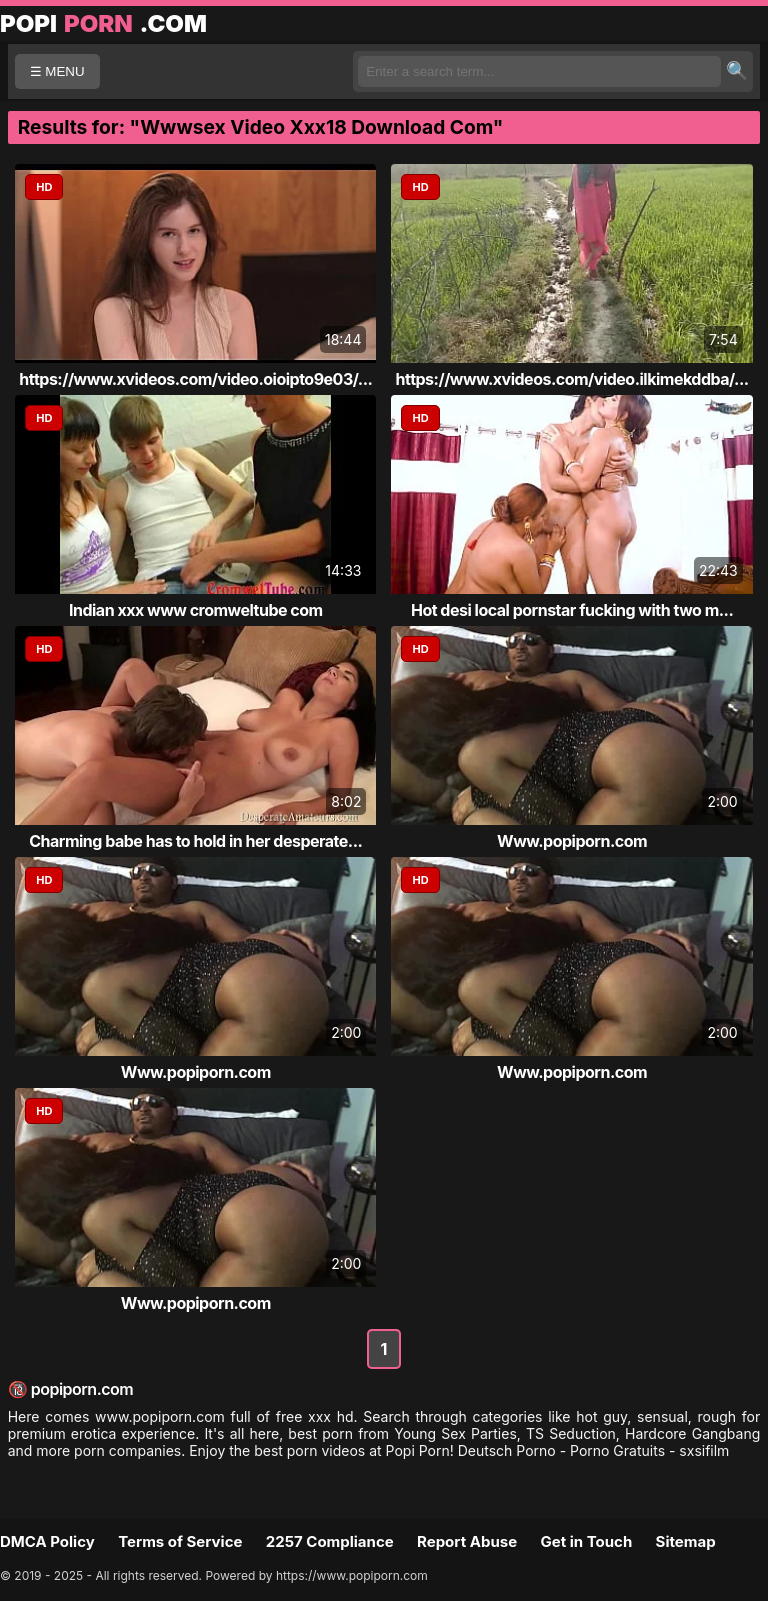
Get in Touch (586, 1541)
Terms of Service (180, 1541)
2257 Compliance (330, 1541)
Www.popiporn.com (572, 841)
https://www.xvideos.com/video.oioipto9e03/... (195, 379)
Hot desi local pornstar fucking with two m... (572, 610)
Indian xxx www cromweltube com (196, 610)
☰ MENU (57, 71)
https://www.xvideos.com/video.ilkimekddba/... (572, 379)
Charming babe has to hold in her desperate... (195, 841)
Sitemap (686, 1541)
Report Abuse (467, 1541)
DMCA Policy (47, 1541)
